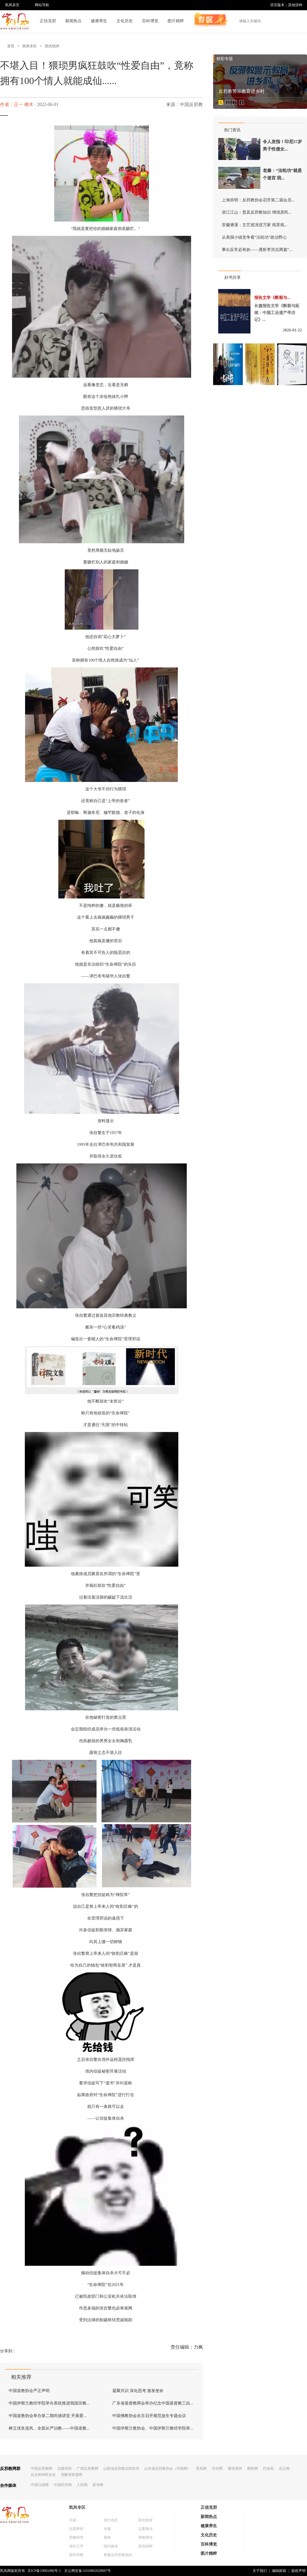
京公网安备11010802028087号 (87, 2571)
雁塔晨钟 (235, 2468)
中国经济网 (63, 2485)
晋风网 (201, 2468)
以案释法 (145, 2529)
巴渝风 (268, 2468)
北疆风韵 (64, 2468)
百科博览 (150, 21)
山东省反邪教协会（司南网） (167, 2468)
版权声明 (298, 2571)
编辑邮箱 (279, 2571)
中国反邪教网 (41, 2468)
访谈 (72, 2520)
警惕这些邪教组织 (118, 2555)
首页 (10, 46)
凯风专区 (30, 46)
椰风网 (252, 2468)
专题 (107, 2529)
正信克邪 (48, 21)
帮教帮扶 (145, 2537)
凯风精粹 (145, 2546)
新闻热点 (73, 21)
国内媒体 (111, 2546)
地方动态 (111, 2520)
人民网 (82, 2485)
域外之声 (76, 2546)
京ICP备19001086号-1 (44, 2571)
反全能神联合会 (43, 2475)
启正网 (284, 2468)
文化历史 (124, 21)
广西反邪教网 (87, 2468)
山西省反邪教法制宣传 (121, 2468)
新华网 (98, 2485)
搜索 (300, 21)
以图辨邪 (76, 2529)
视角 (107, 2537)
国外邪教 (76, 2555)
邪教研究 (76, 2537)
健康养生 (99, 21)
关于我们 (260, 2571)
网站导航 (42, 5)
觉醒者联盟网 (71, 2475)
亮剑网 (217, 2468)
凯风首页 (12, 5)
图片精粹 (176, 21)
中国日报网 (40, 2485)
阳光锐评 (52, 46)
